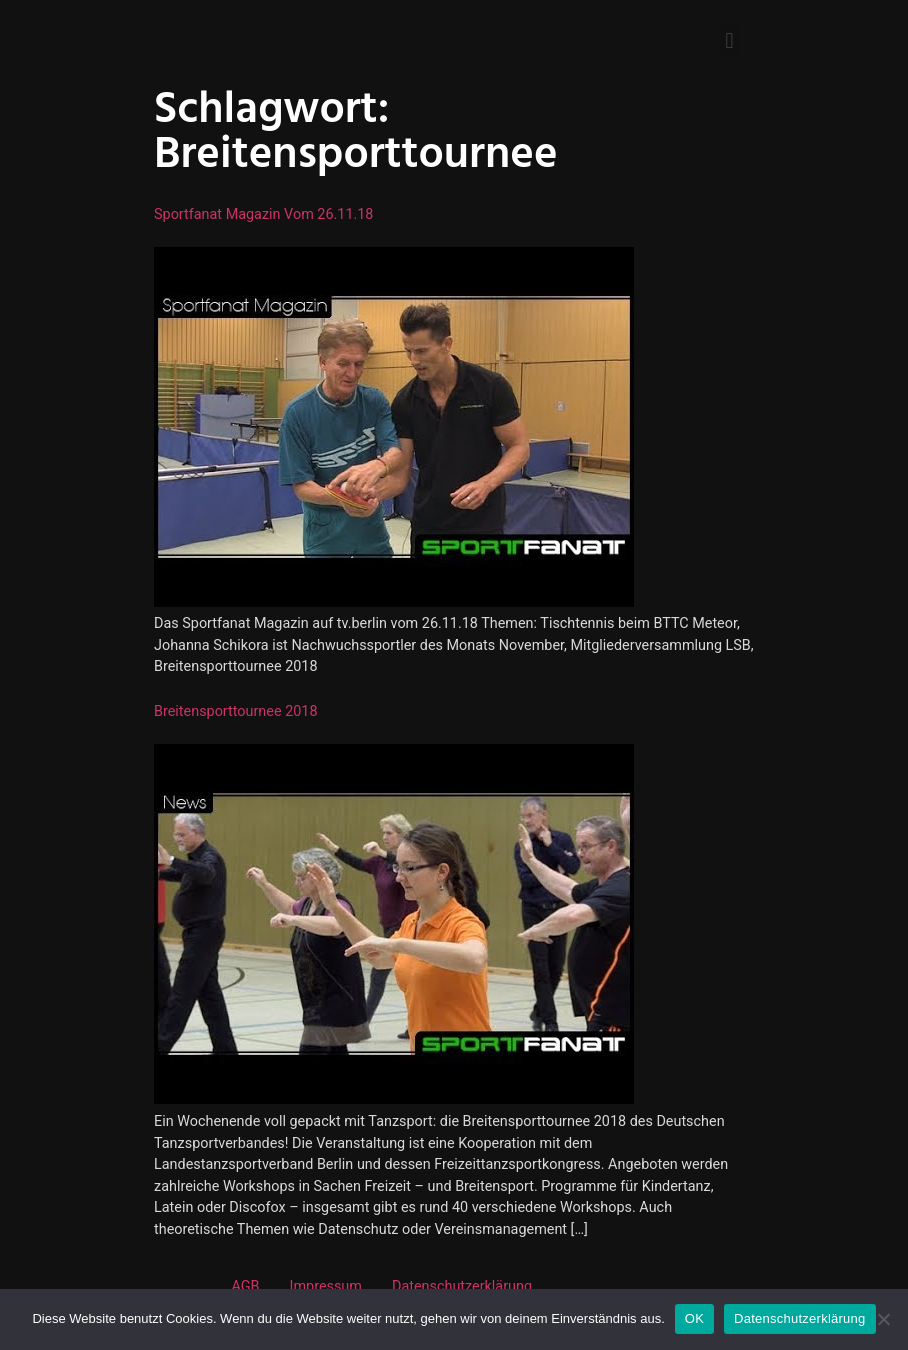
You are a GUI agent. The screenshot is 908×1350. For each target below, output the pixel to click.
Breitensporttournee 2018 (236, 711)
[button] (729, 40)
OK (694, 1318)
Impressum (326, 1286)
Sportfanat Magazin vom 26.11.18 (263, 214)
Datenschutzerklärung (462, 1286)
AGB (245, 1286)
